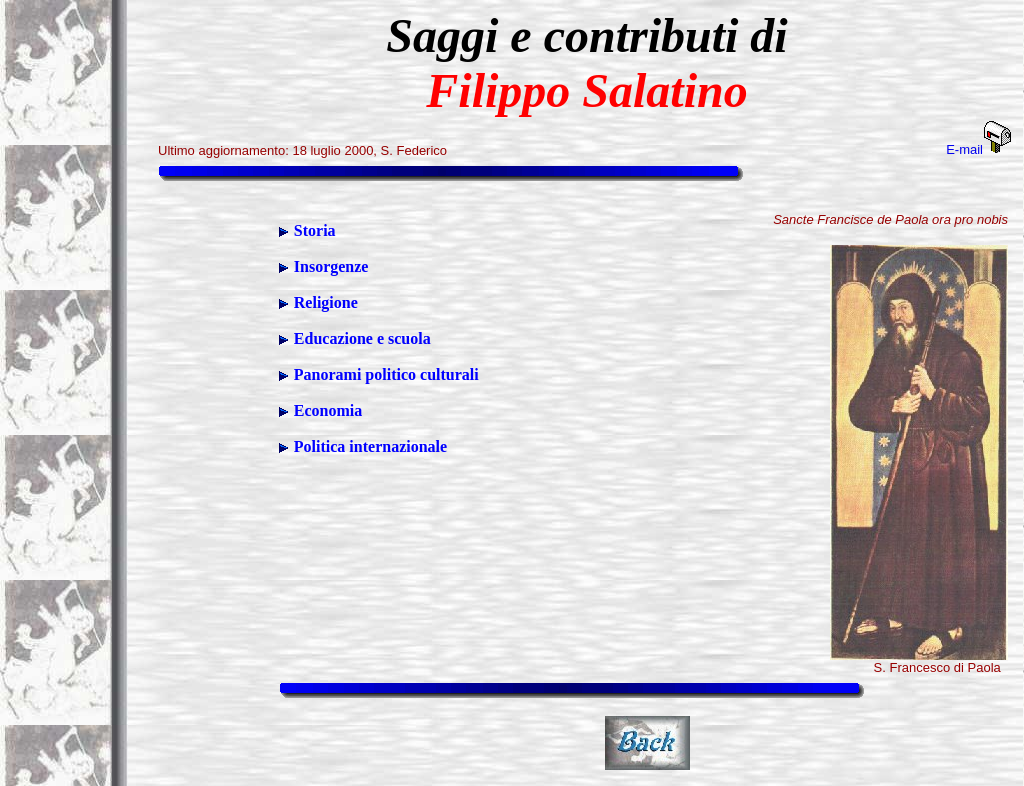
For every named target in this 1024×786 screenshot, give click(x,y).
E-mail (979, 149)
